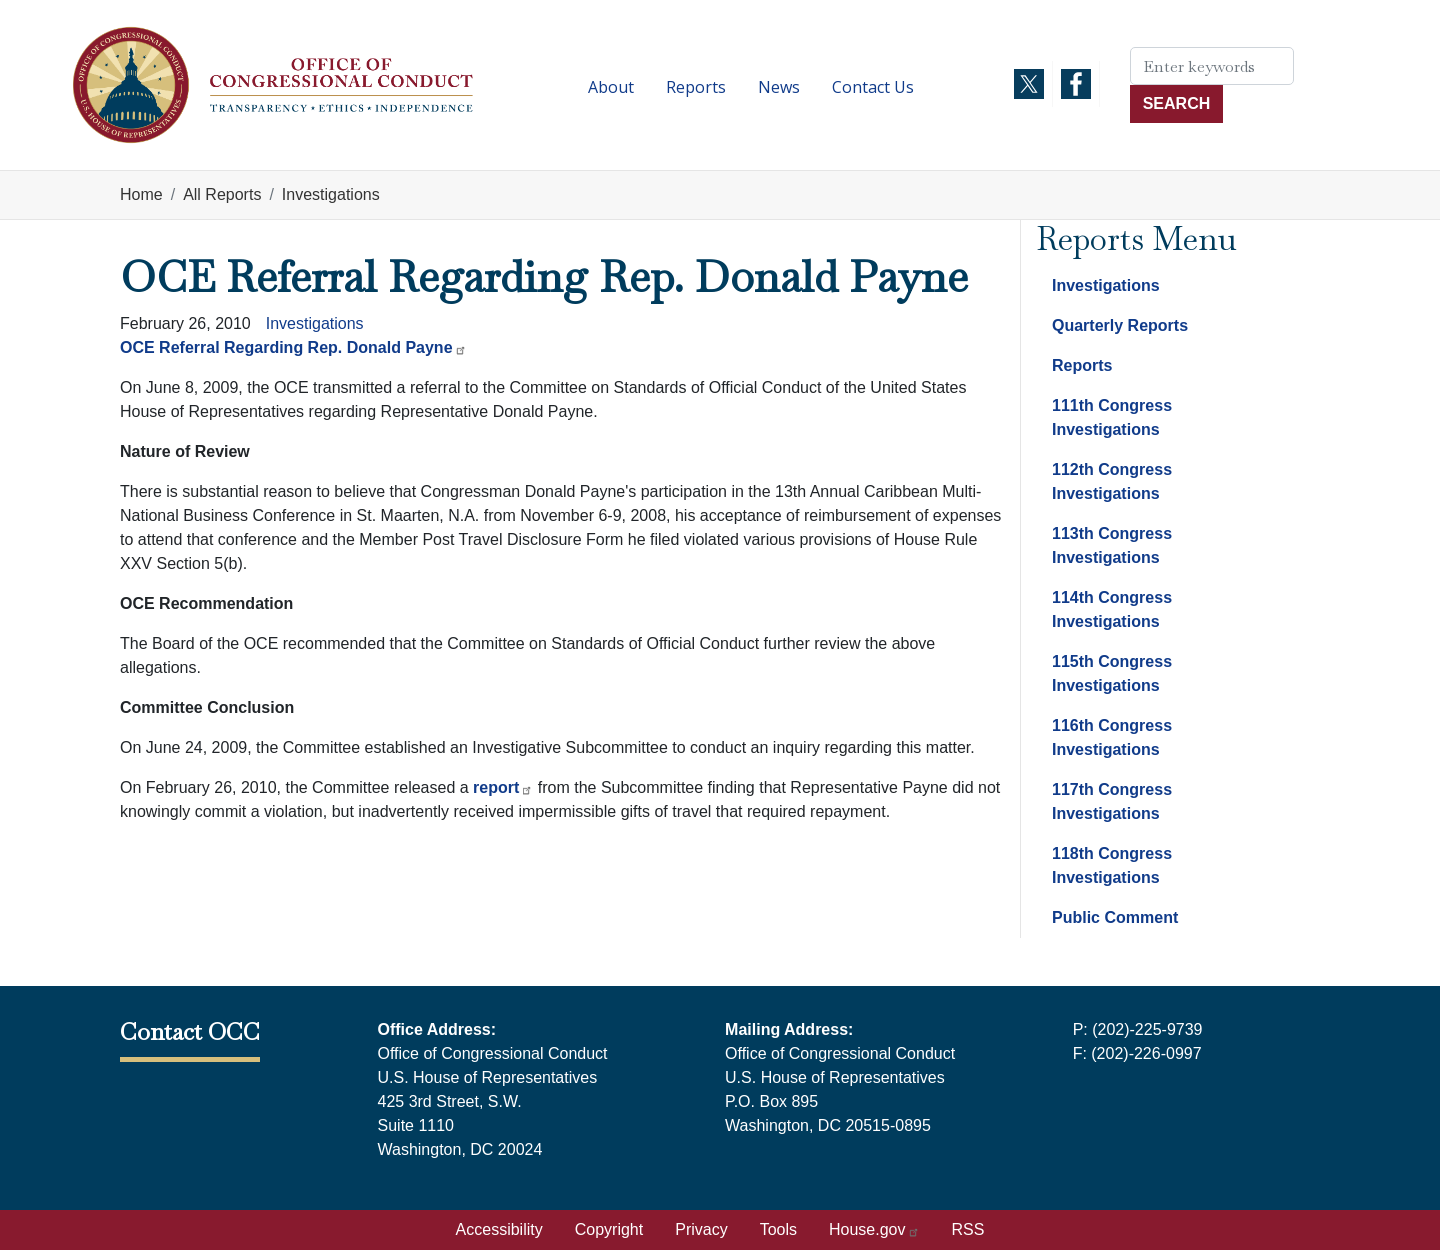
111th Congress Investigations (1112, 417)
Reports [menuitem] (696, 87)
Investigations (331, 194)
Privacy (701, 1229)
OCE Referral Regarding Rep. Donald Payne (293, 347)
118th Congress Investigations (1112, 865)
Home (141, 194)
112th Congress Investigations (1112, 481)
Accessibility (499, 1229)
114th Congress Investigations (1112, 609)
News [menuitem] (779, 87)
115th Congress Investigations (1112, 673)
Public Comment (1115, 917)
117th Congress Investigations (1112, 801)
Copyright (609, 1229)
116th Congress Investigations (1112, 737)
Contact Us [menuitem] (873, 87)
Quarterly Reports (1120, 325)
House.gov (874, 1229)
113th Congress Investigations (1112, 545)
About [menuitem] (611, 87)
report (503, 787)
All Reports (222, 194)
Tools (778, 1229)
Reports (1082, 365)
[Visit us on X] (1029, 84)
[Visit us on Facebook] (1076, 84)
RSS (968, 1229)
